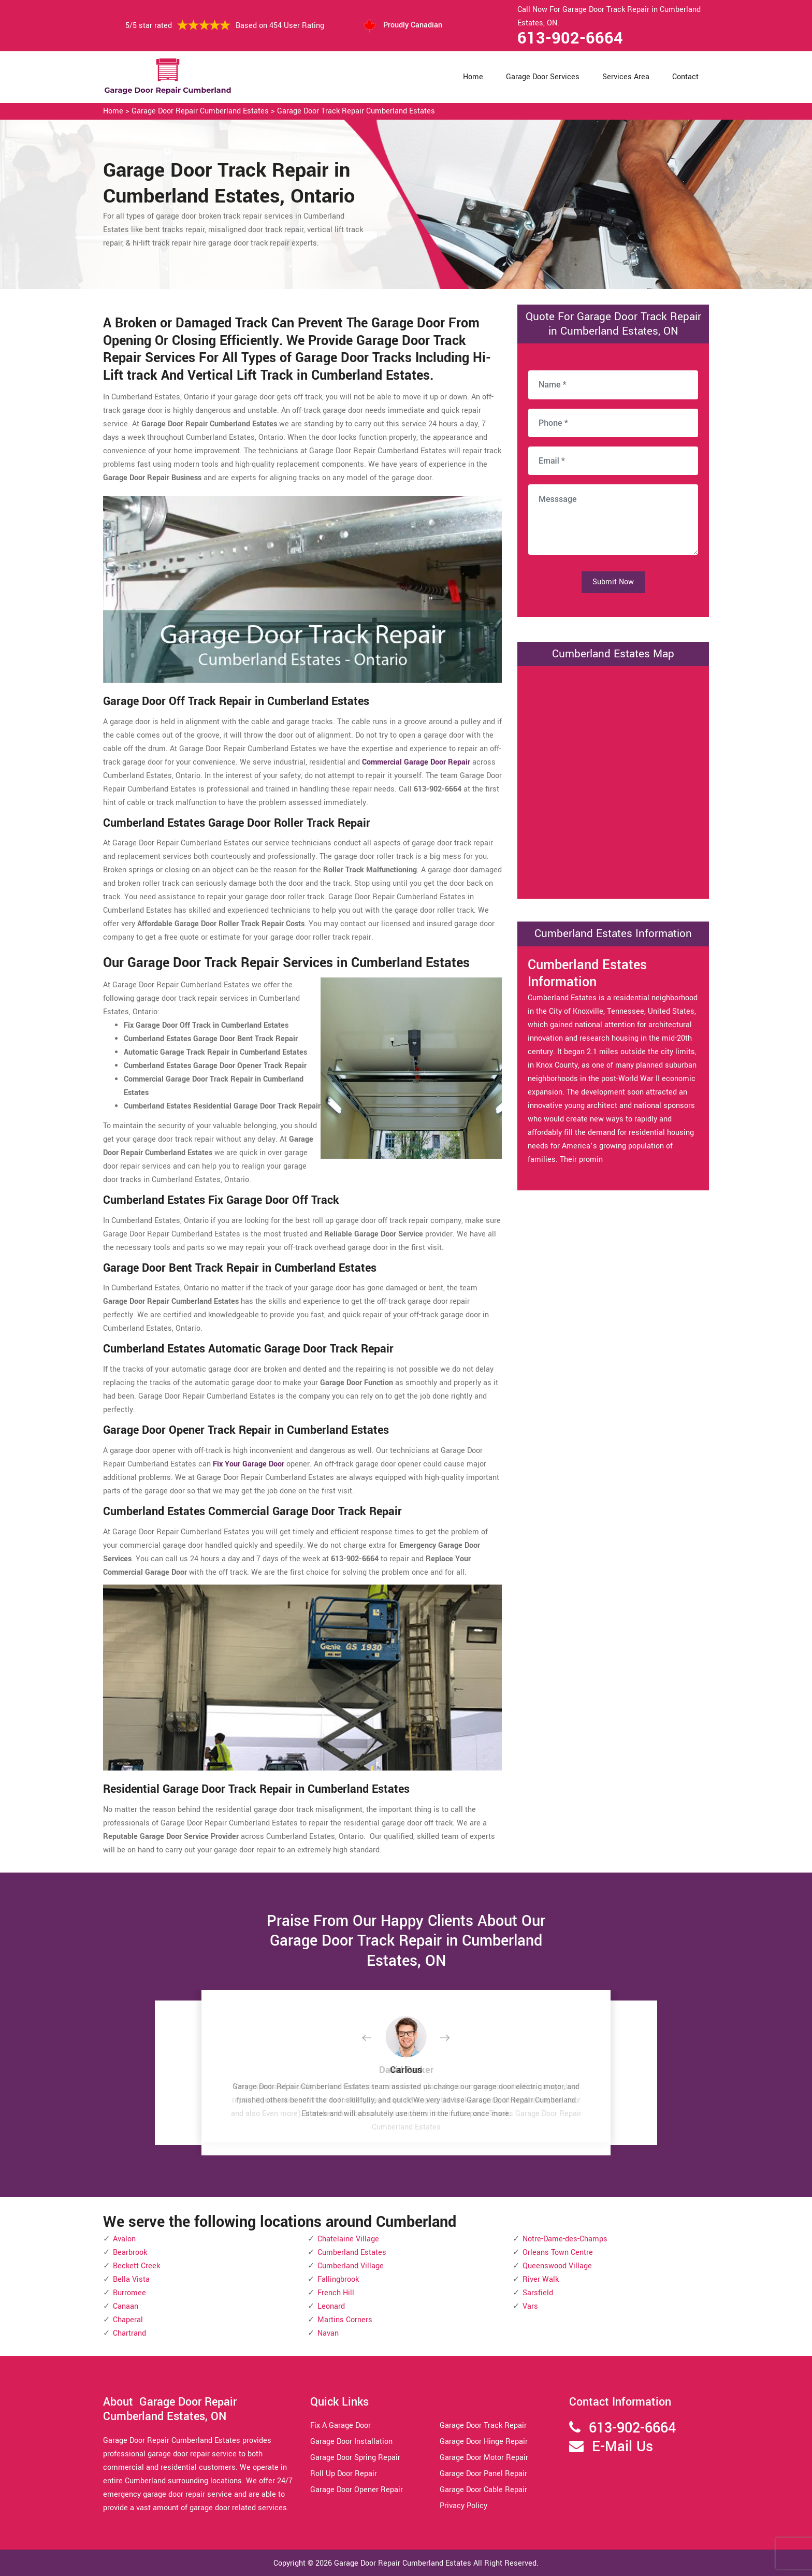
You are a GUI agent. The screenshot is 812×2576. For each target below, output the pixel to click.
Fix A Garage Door (340, 2425)
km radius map (613, 780)
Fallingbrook (338, 2279)
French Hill (335, 2292)
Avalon (124, 2239)
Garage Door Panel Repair (483, 2473)
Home (473, 76)
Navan (328, 2333)
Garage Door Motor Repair (484, 2457)
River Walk (541, 2279)
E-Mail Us (622, 2447)
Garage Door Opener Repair (356, 2489)
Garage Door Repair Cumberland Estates (200, 111)
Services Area (625, 76)
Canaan (125, 2306)
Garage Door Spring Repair (355, 2457)
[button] (375, 2038)
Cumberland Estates (351, 2252)
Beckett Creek (136, 2266)
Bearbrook (130, 2252)
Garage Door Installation (351, 2441)
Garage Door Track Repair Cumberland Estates (356, 111)
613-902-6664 (570, 38)
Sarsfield (538, 2292)
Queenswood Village (557, 2266)
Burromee (129, 2292)
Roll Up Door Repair (343, 2473)
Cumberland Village (350, 2266)
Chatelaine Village (348, 2239)
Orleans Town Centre (558, 2252)
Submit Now (613, 582)
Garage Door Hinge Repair (484, 2441)
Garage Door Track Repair (483, 2425)
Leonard (331, 2306)
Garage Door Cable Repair (483, 2489)
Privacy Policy (463, 2505)
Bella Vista (131, 2279)
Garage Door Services (542, 76)
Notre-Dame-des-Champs (565, 2239)
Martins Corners (344, 2319)
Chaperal (128, 2319)
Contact (685, 76)
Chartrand (129, 2333)
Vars (530, 2306)
